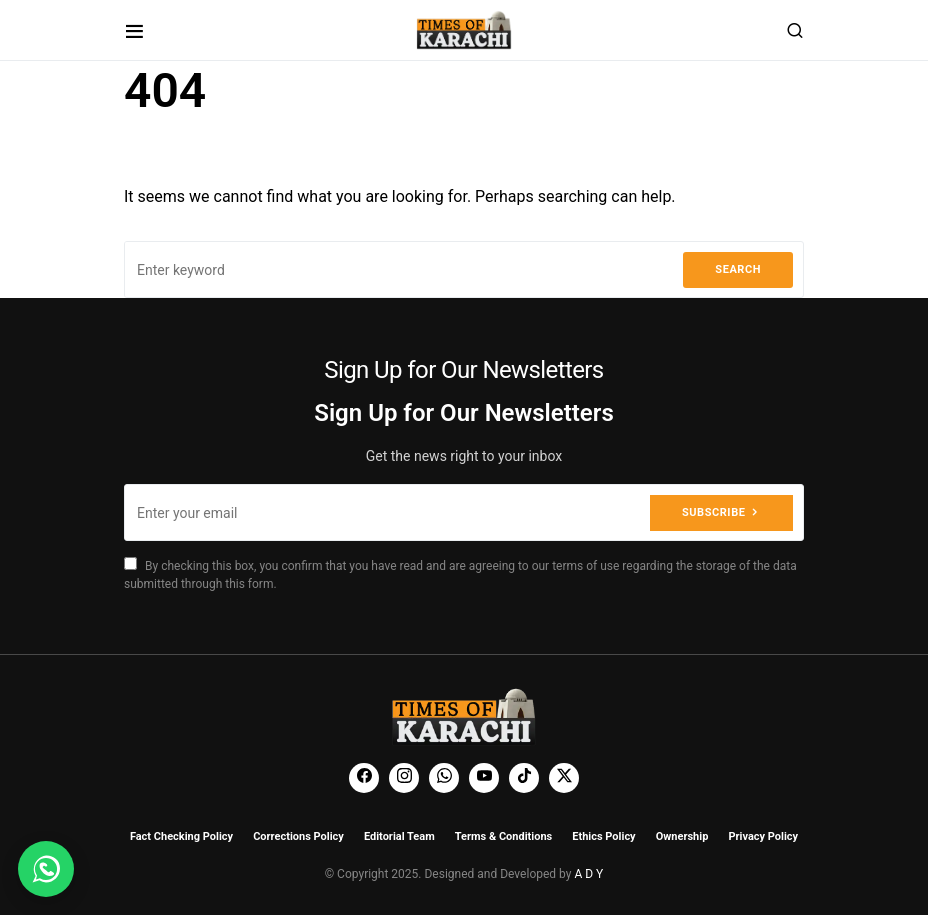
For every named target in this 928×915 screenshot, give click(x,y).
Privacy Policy (763, 836)
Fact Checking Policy (181, 836)
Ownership (682, 836)
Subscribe (713, 512)
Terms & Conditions (504, 836)
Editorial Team (399, 836)
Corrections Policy (298, 836)
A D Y (588, 874)
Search (738, 269)
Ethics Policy (603, 836)
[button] (134, 30)
